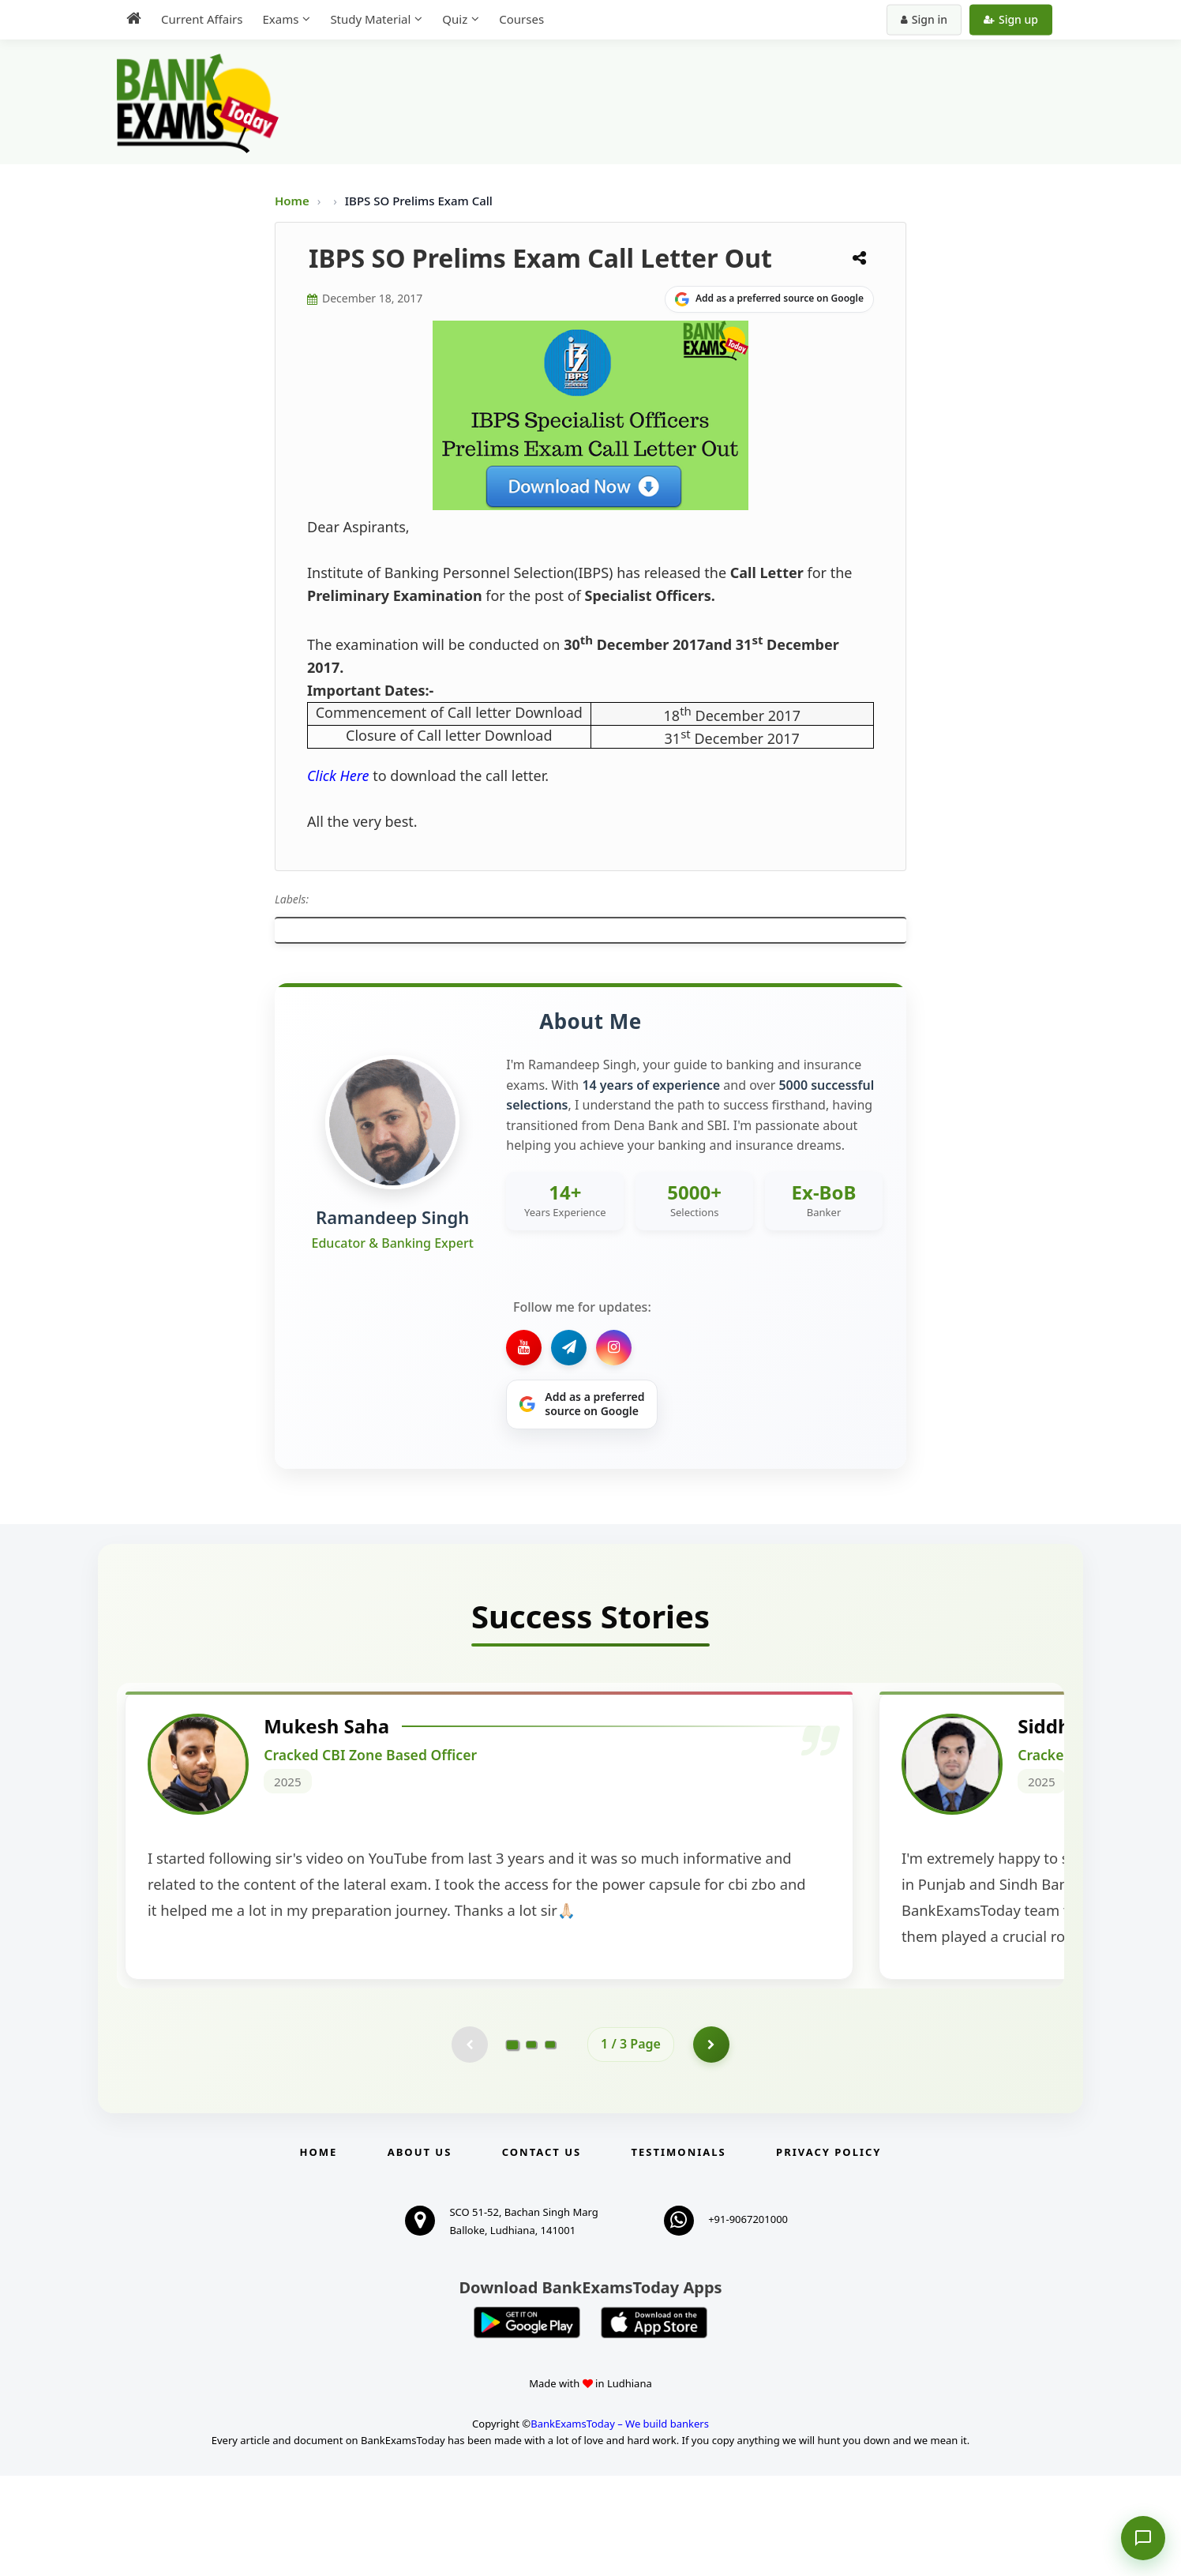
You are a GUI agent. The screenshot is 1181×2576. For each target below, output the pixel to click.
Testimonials (679, 2252)
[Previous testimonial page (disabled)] (468, 2143)
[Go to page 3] (550, 2143)
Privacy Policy (828, 2252)
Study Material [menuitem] (370, 19)
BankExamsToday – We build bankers (620, 2524)
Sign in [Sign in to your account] (924, 19)
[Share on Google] (769, 299)
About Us (420, 2252)
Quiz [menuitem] (454, 19)
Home (292, 200)
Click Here (338, 775)
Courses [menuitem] (521, 19)
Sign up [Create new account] (1011, 19)
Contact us (541, 2252)
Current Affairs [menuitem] (201, 19)
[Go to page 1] (512, 2143)
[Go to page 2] (531, 2143)
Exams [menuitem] (280, 19)
